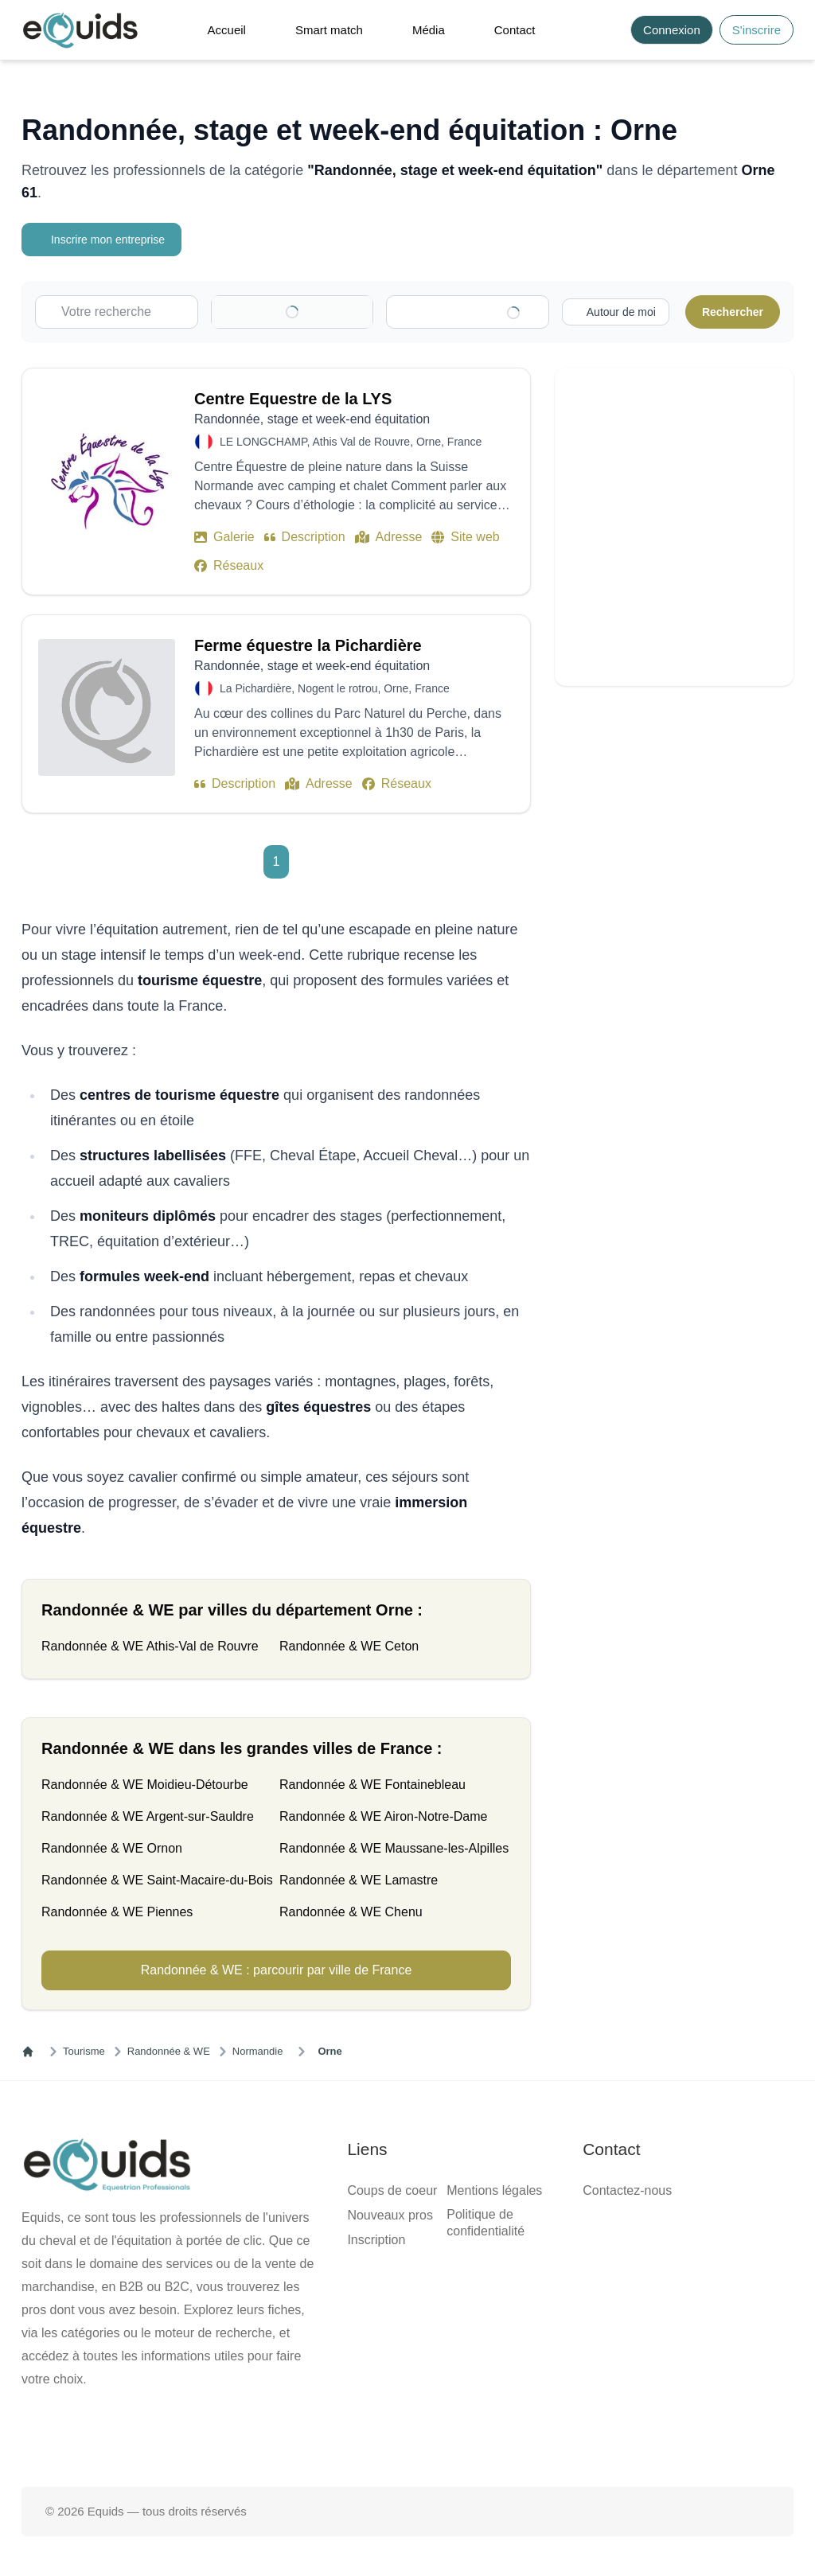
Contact (58, 109)
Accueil (58, 66)
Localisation (37, 1121)
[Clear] (12, 1111)
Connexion (101, 38)
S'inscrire (46, 38)
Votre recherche (46, 231)
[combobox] (76, 1091)
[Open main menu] (241, 34)
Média (54, 95)
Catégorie (31, 262)
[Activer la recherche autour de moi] (57, 1985)
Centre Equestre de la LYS (74, 2034)
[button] (283, 32)
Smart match (70, 81)
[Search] (12, 42)
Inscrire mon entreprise (67, 216)
